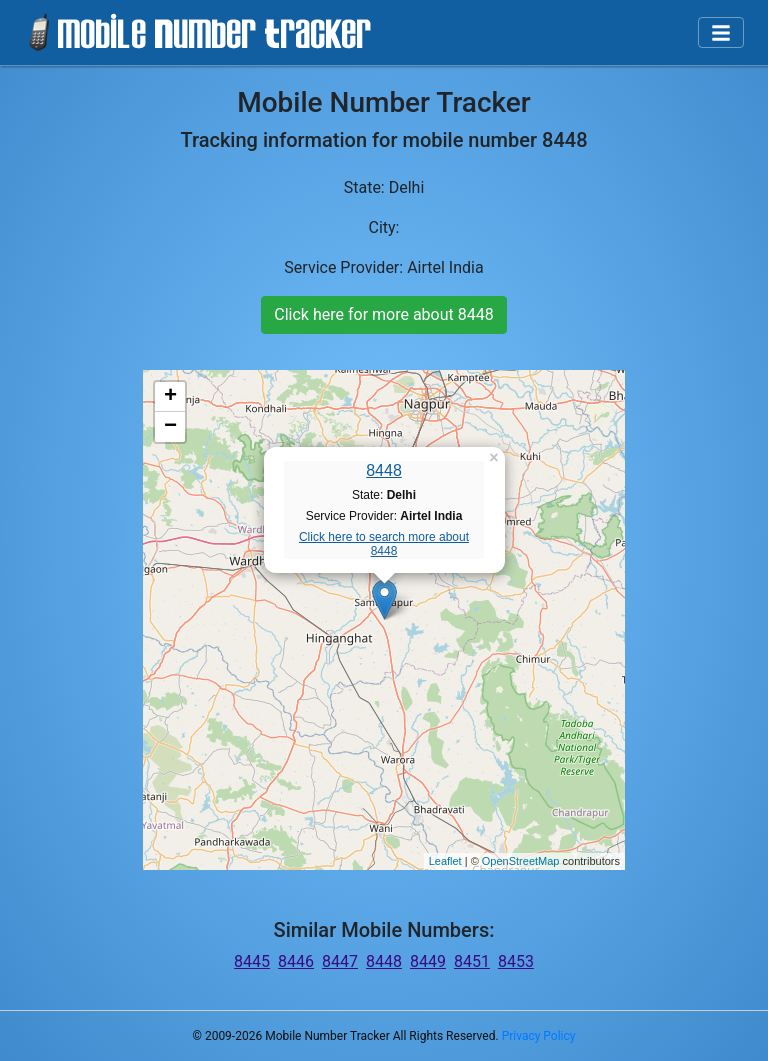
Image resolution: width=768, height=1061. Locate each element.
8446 (296, 961)
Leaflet (445, 861)
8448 (384, 470)
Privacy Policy (539, 1036)
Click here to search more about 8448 (384, 544)
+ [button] (170, 397)
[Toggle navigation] (721, 33)
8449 (428, 961)
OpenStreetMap (521, 861)
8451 (472, 961)
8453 (516, 961)
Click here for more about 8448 (383, 314)
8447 (340, 961)
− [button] (170, 427)
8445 (252, 961)
